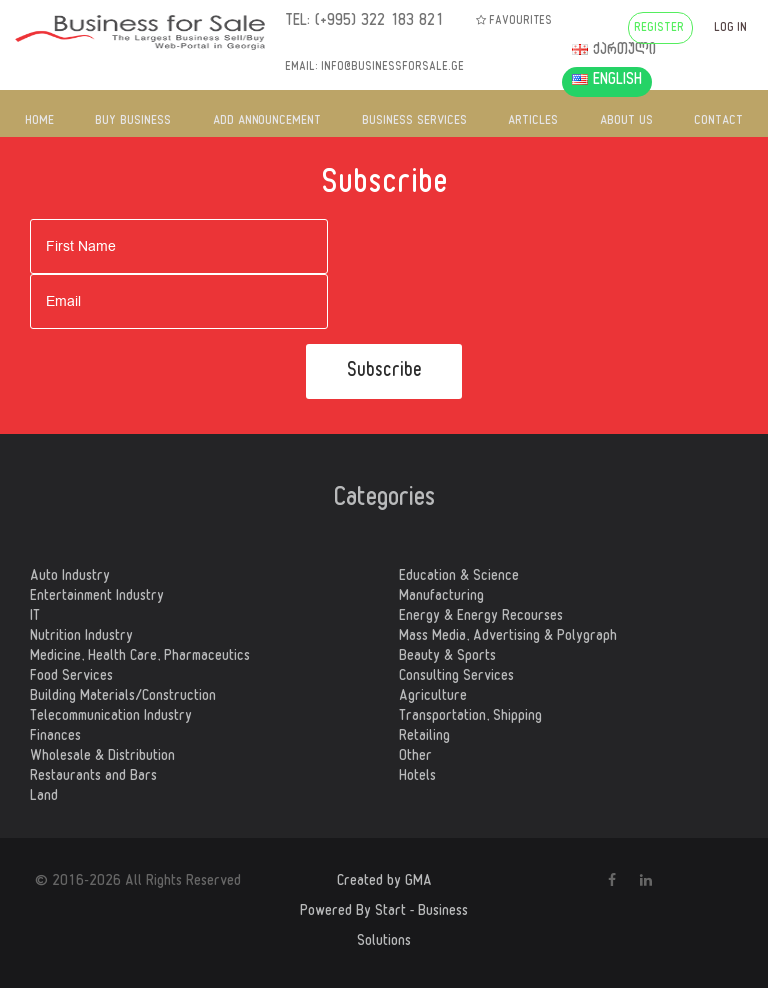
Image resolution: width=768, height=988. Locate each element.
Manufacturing (441, 598)
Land (44, 798)
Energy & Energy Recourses (481, 618)
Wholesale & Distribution (102, 758)
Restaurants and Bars (93, 778)
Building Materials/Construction (123, 698)
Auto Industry (70, 578)
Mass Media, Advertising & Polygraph (508, 638)
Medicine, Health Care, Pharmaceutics (140, 658)
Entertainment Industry (97, 598)
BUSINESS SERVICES (414, 122)
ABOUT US (626, 122)
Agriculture (433, 698)
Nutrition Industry (81, 638)
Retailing (424, 738)
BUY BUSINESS (133, 122)
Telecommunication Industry (111, 718)
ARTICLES (533, 122)
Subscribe (384, 373)
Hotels (417, 778)
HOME (39, 122)
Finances (55, 738)
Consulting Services (456, 678)
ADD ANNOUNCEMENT (267, 122)
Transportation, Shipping (470, 718)
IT (35, 618)
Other (415, 758)
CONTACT (718, 122)
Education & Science (459, 578)
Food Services (71, 678)
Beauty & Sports (447, 658)
